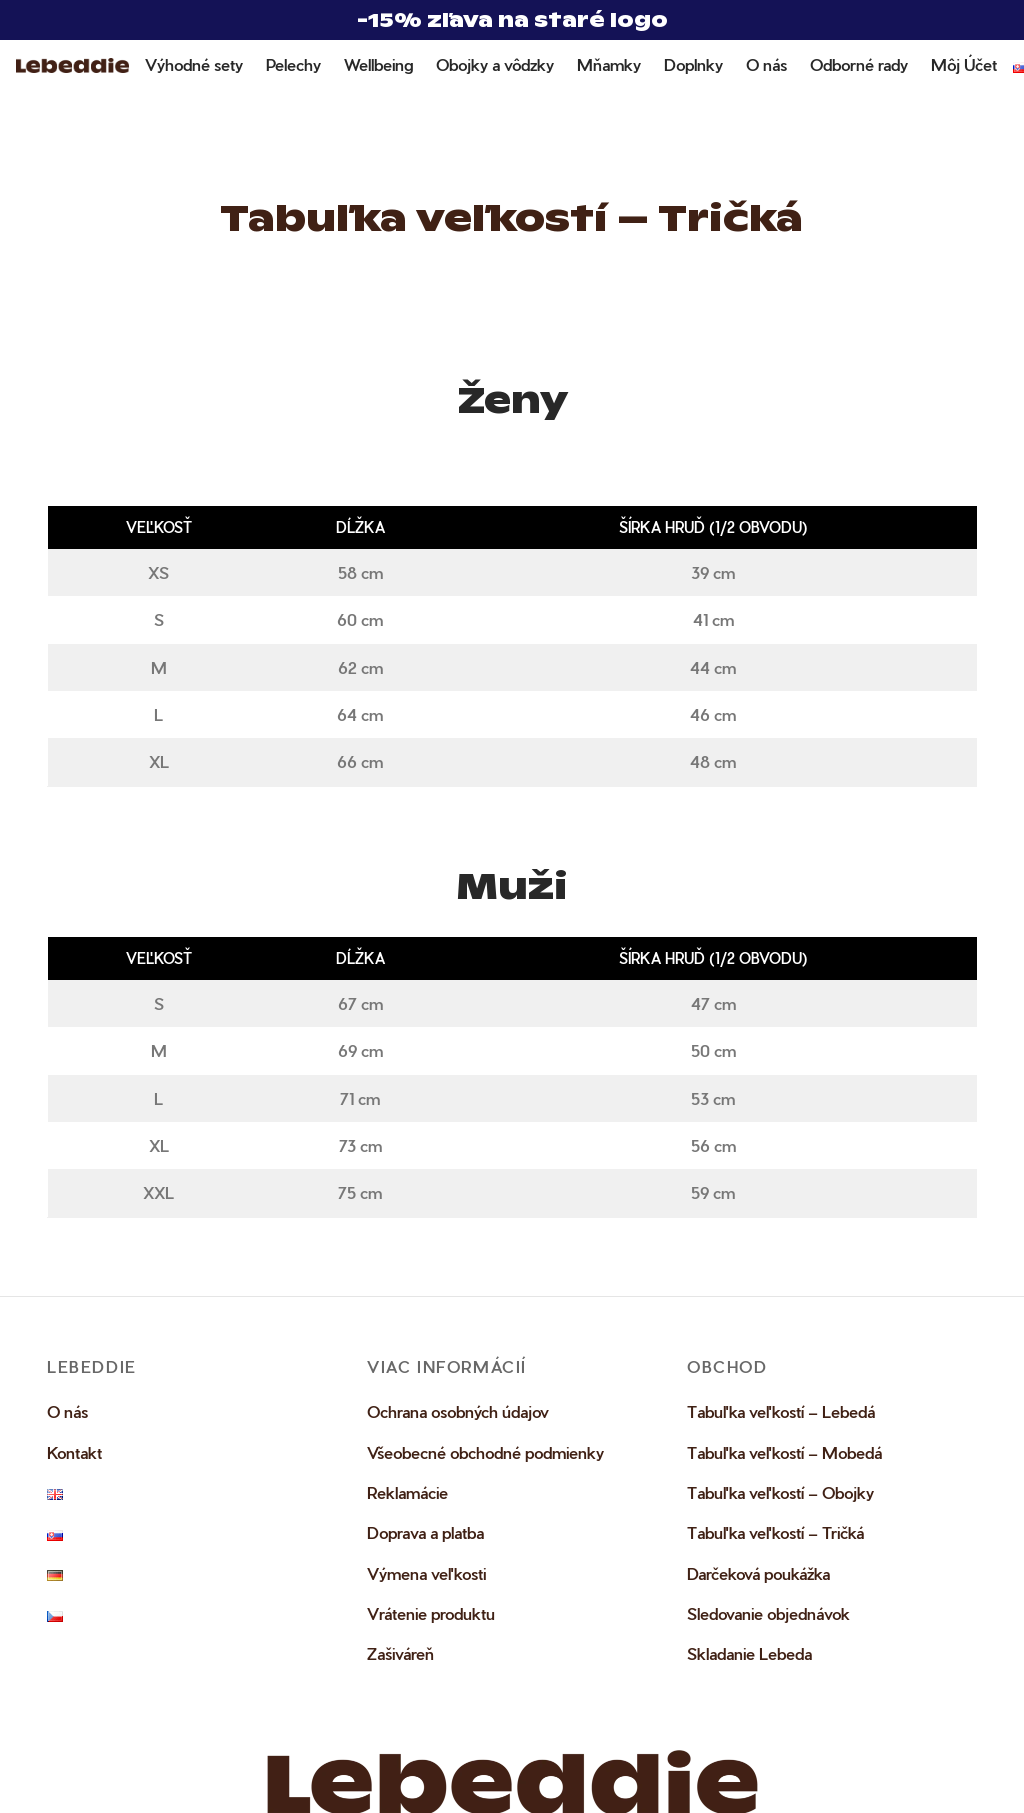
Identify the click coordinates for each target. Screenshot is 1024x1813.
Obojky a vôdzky (495, 64)
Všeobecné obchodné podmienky (485, 1454)
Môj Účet (964, 64)
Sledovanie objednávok (768, 1616)
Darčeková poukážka (758, 1575)
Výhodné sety (194, 64)
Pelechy (293, 64)
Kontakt (74, 1454)
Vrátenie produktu (431, 1616)
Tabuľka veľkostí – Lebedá (781, 1414)
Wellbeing (378, 64)
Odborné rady (859, 64)
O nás (766, 64)
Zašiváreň (400, 1656)
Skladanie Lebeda (749, 1656)
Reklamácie (407, 1494)
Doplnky (693, 64)
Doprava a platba (425, 1535)
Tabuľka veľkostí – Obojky (780, 1494)
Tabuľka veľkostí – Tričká (775, 1535)
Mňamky (609, 64)
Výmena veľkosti (426, 1575)
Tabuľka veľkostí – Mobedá (784, 1454)
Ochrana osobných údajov (458, 1414)
